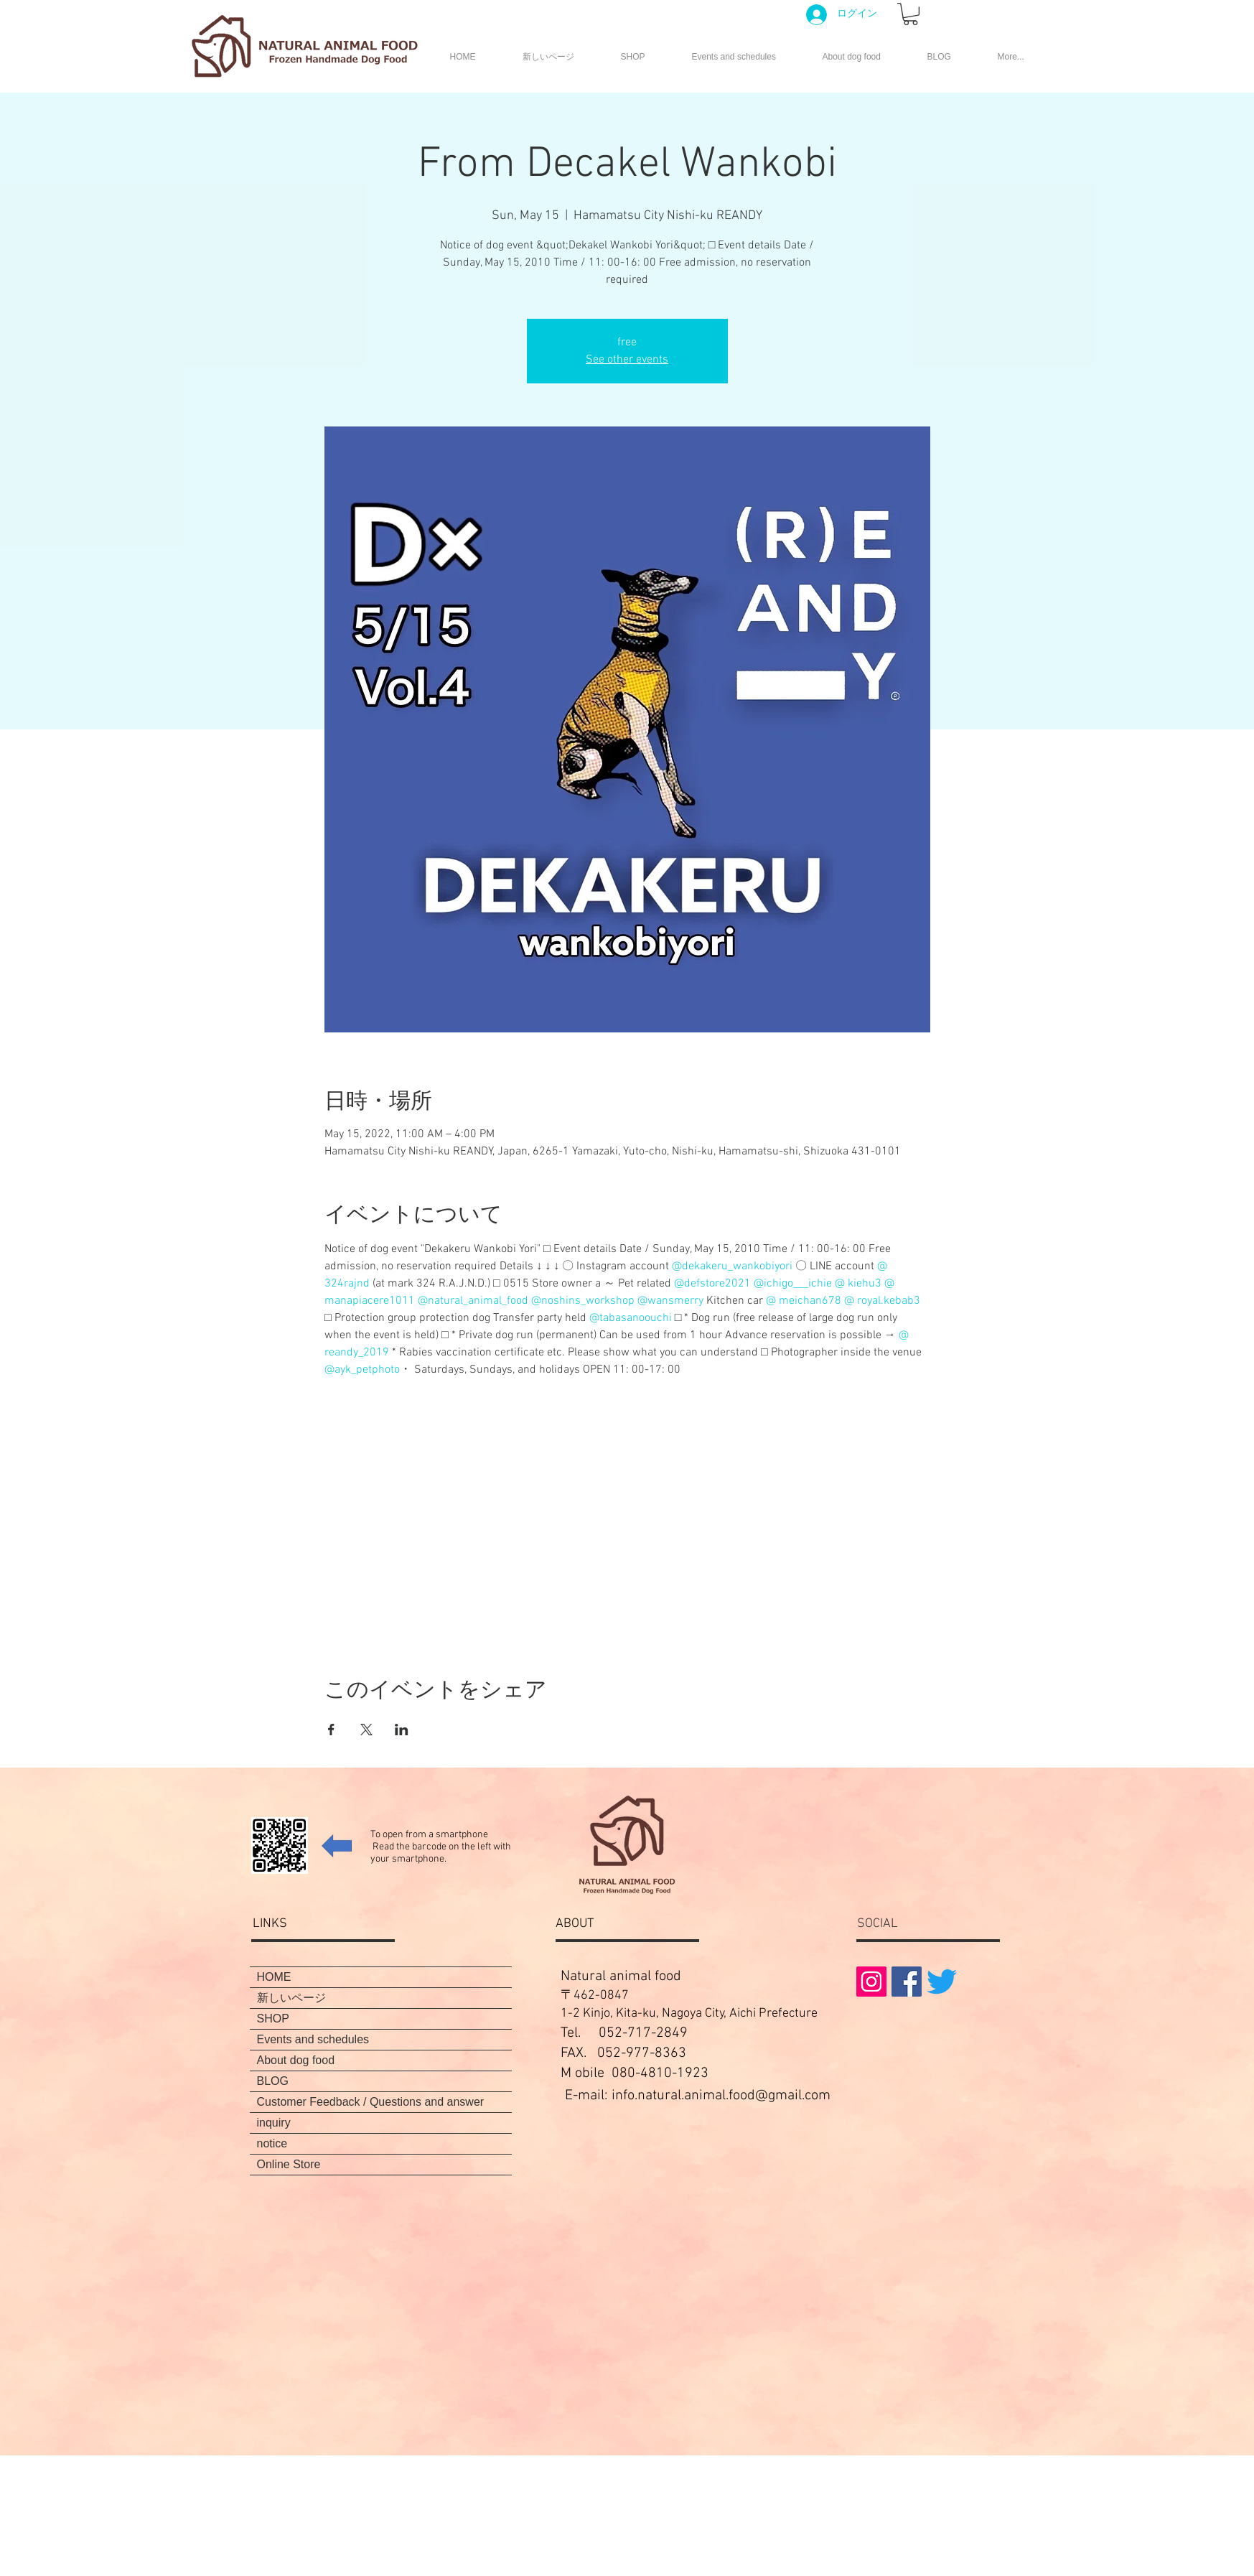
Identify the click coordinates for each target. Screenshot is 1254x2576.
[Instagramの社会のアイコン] (871, 1981)
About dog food (296, 2060)
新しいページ (291, 1998)
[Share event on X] (366, 1729)
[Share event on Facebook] (331, 1729)
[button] (910, 14)
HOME (274, 1977)
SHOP (273, 2018)
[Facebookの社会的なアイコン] (907, 1981)
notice (272, 2143)
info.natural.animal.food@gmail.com (721, 2095)
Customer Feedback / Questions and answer (371, 2102)
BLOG (273, 2081)
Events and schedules (313, 2039)
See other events (627, 360)
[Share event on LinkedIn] (401, 1729)
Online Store (289, 2164)
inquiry (274, 2123)
